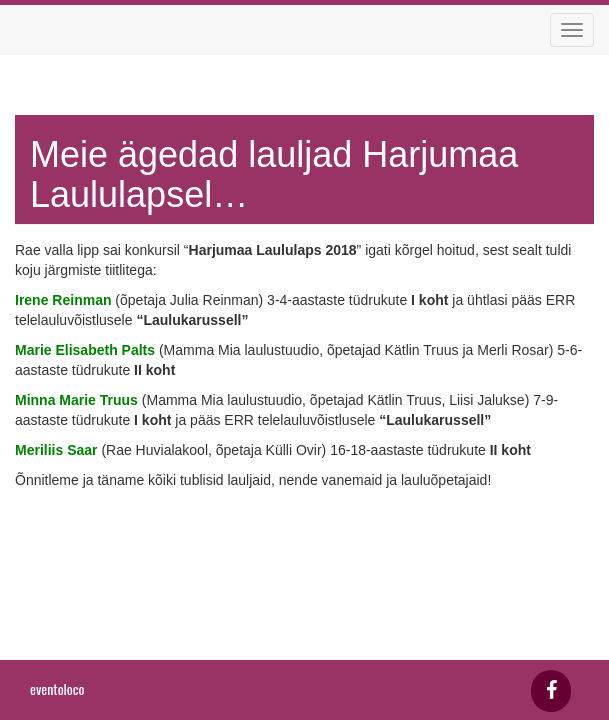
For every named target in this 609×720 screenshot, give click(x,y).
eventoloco (57, 688)
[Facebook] (551, 691)
